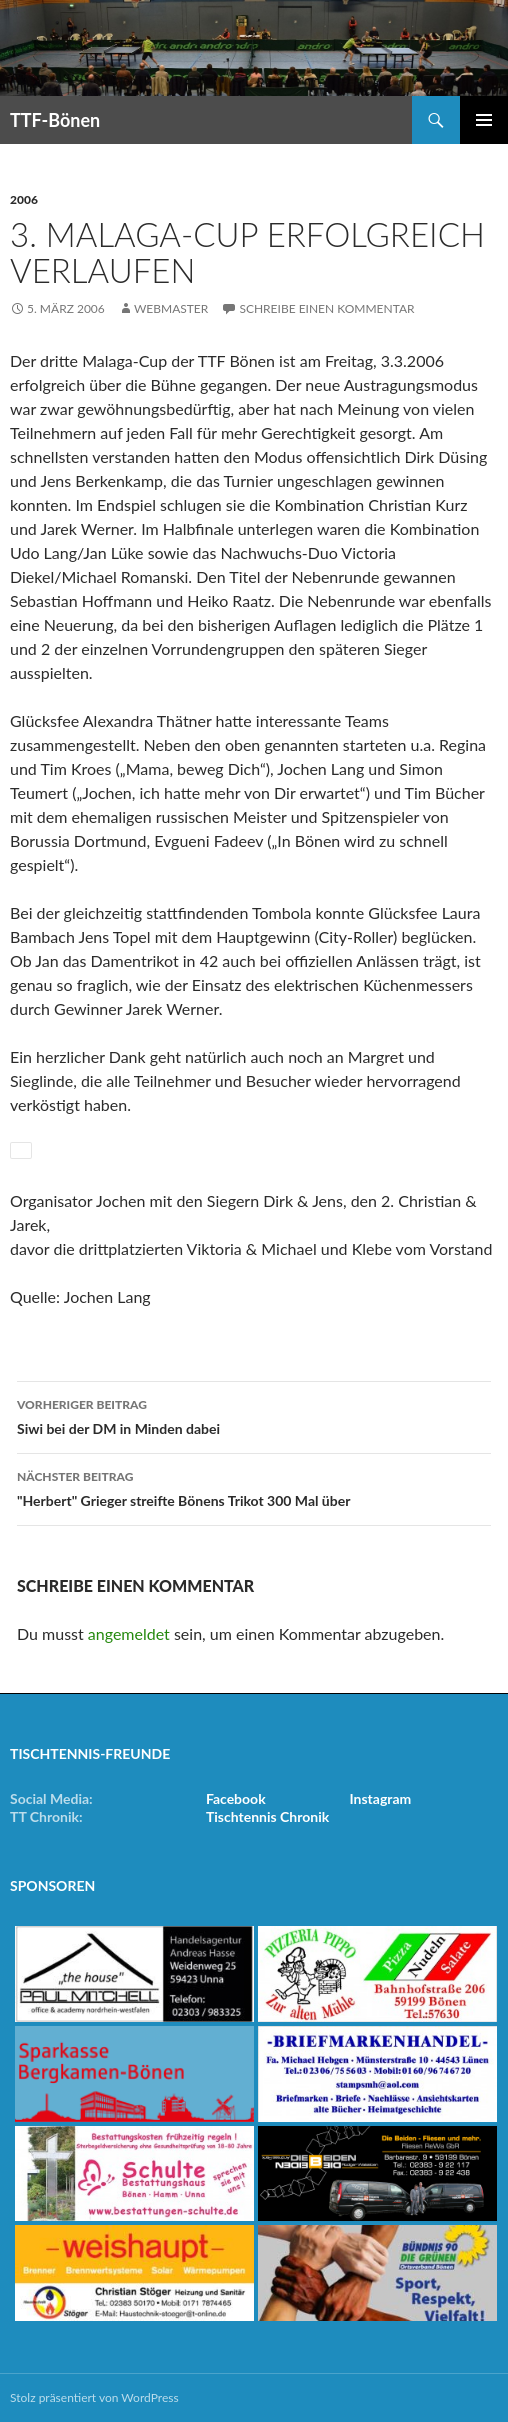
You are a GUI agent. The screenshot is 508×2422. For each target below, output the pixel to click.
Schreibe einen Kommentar (326, 308)
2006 (24, 199)
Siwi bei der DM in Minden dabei (254, 1415)
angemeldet (129, 1633)
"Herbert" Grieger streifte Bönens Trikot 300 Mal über (254, 1487)
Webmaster (171, 308)
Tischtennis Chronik (267, 1816)
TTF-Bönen (55, 120)
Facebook (236, 1798)
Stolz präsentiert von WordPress (94, 2397)
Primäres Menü (484, 120)
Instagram (380, 1798)
